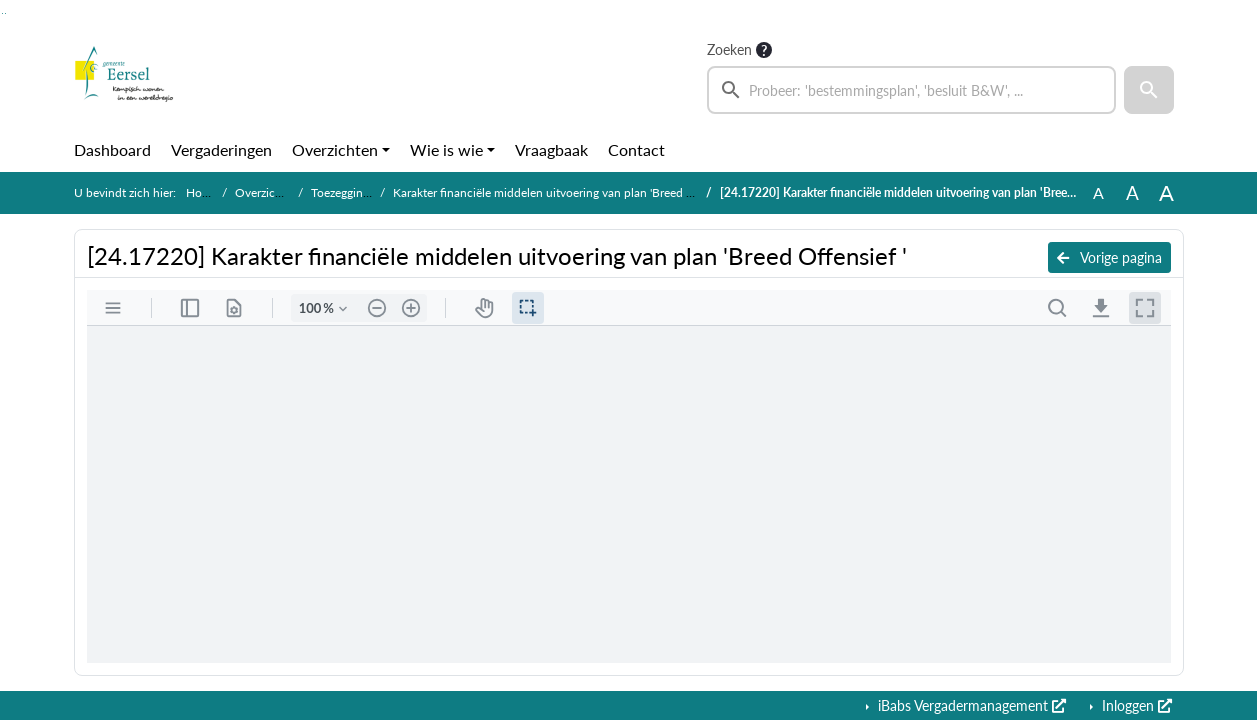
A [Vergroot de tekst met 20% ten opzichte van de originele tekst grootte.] (1132, 192)
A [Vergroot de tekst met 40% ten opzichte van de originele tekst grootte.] (1166, 193)
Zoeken (729, 49)
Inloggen (1135, 705)
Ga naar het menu (5, 13)
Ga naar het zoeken (2, 13)
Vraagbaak (551, 149)
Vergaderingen (221, 149)
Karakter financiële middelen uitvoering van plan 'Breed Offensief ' (566, 192)
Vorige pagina (1109, 257)
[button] (1149, 90)
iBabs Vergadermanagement (970, 705)
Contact (636, 149)
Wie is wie (446, 149)
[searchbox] (912, 90)
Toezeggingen (346, 192)
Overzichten (335, 149)
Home (202, 192)
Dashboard (112, 149)
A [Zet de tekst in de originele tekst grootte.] (1098, 192)
